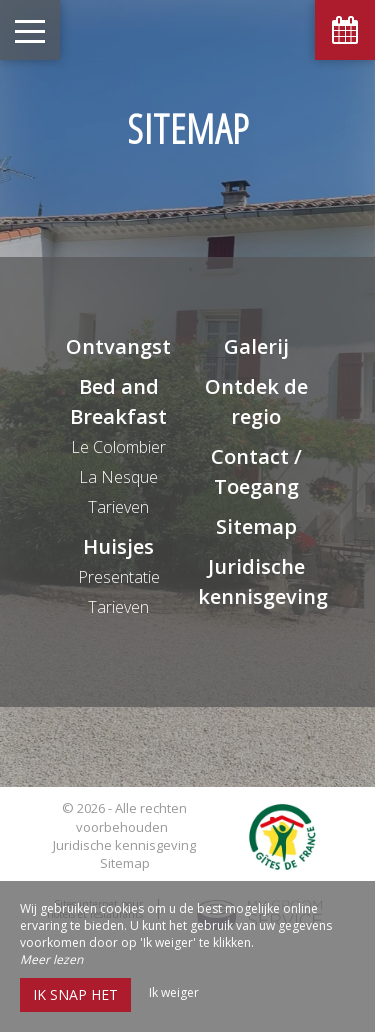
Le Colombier (118, 447)
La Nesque (118, 477)
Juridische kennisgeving (124, 845)
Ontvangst (118, 346)
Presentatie (119, 577)
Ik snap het (75, 994)
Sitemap (256, 526)
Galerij (256, 346)
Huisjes (118, 546)
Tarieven (118, 507)
